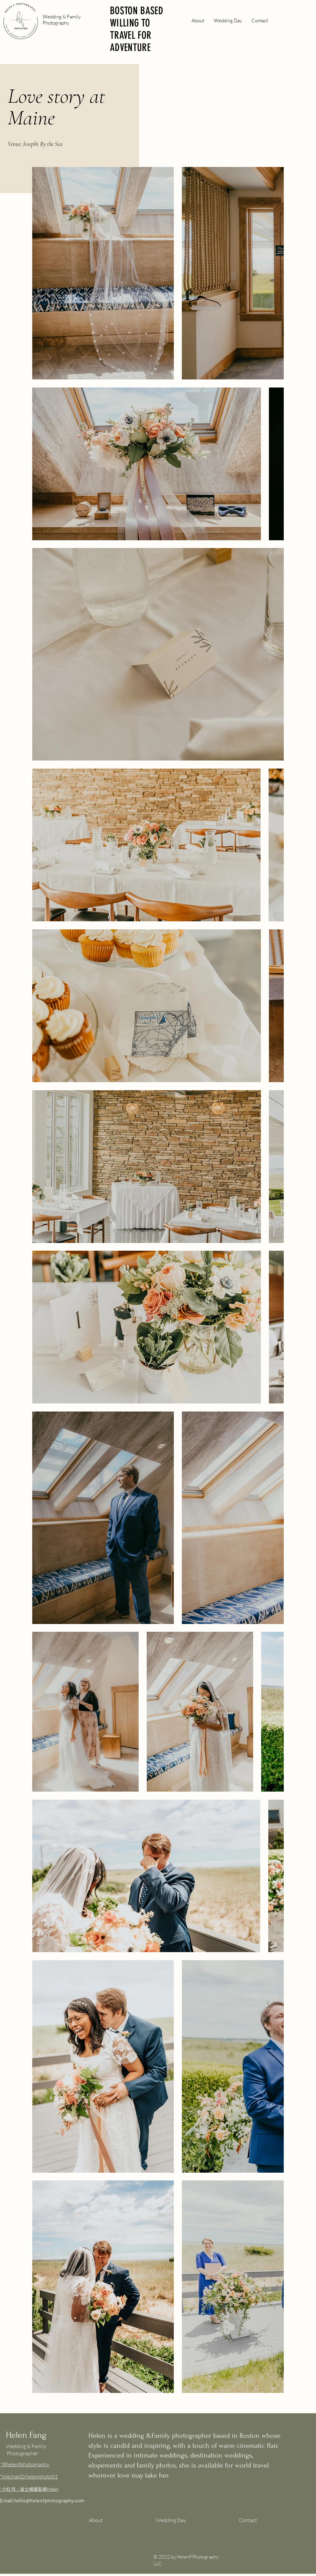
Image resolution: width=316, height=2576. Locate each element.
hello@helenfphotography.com (49, 2500)
